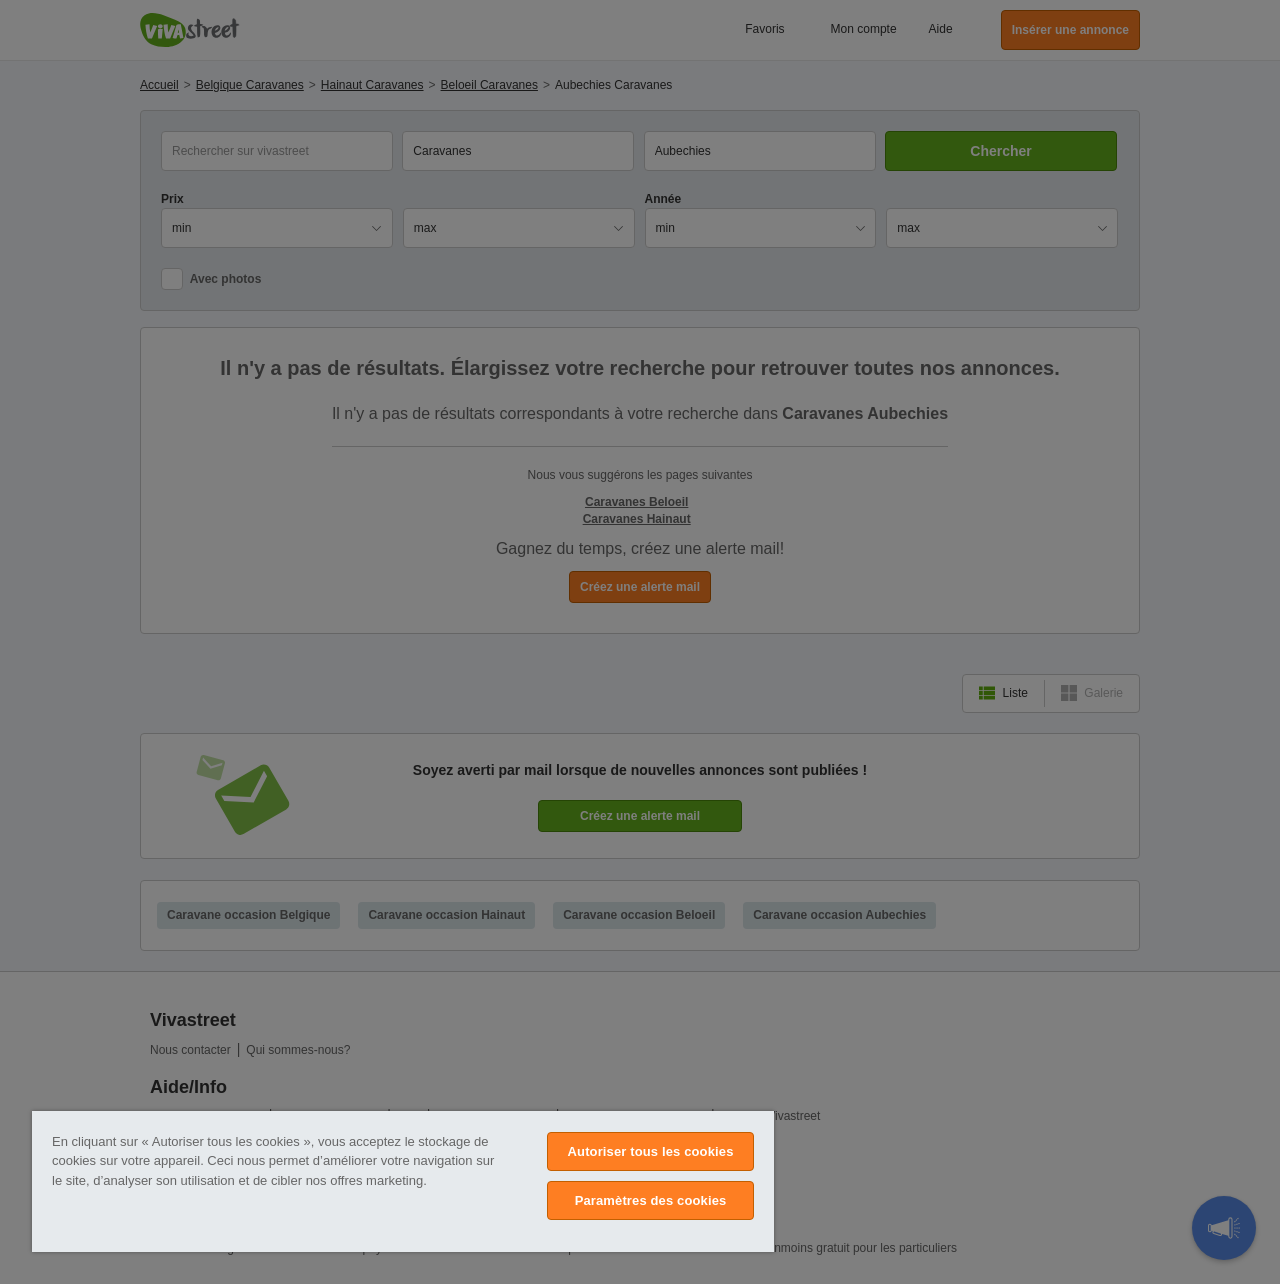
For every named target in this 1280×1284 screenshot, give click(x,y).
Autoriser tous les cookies (651, 1151)
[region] (403, 1181)
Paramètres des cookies (651, 1200)
